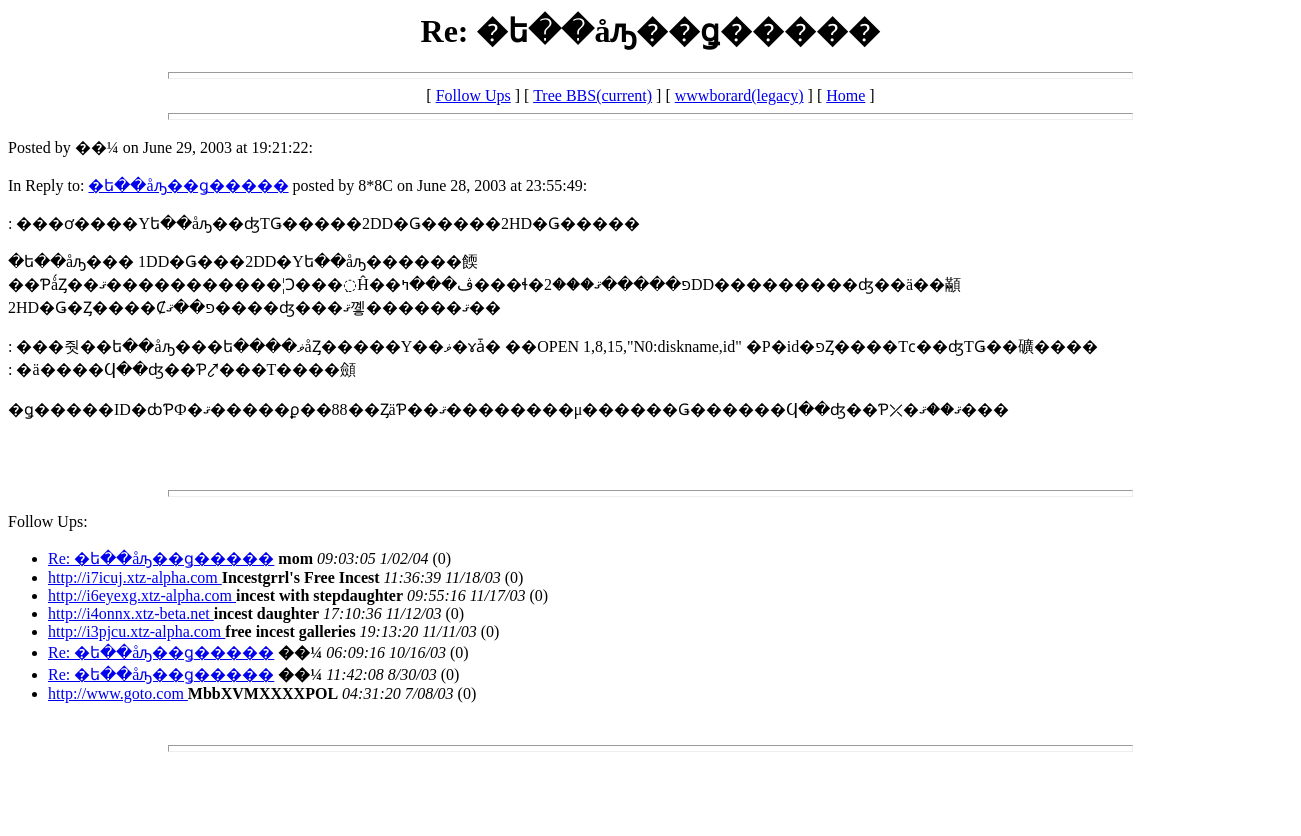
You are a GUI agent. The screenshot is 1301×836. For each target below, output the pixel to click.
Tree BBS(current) (592, 95)
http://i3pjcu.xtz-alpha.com (136, 631)
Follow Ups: (48, 521)
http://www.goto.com (118, 693)
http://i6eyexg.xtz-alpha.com (142, 595)
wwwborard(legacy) (739, 95)
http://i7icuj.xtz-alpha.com (135, 577)
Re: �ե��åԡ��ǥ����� (161, 558)
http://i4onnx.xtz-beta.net (131, 613)
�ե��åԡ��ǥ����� (188, 185)
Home (845, 95)
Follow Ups (473, 95)
